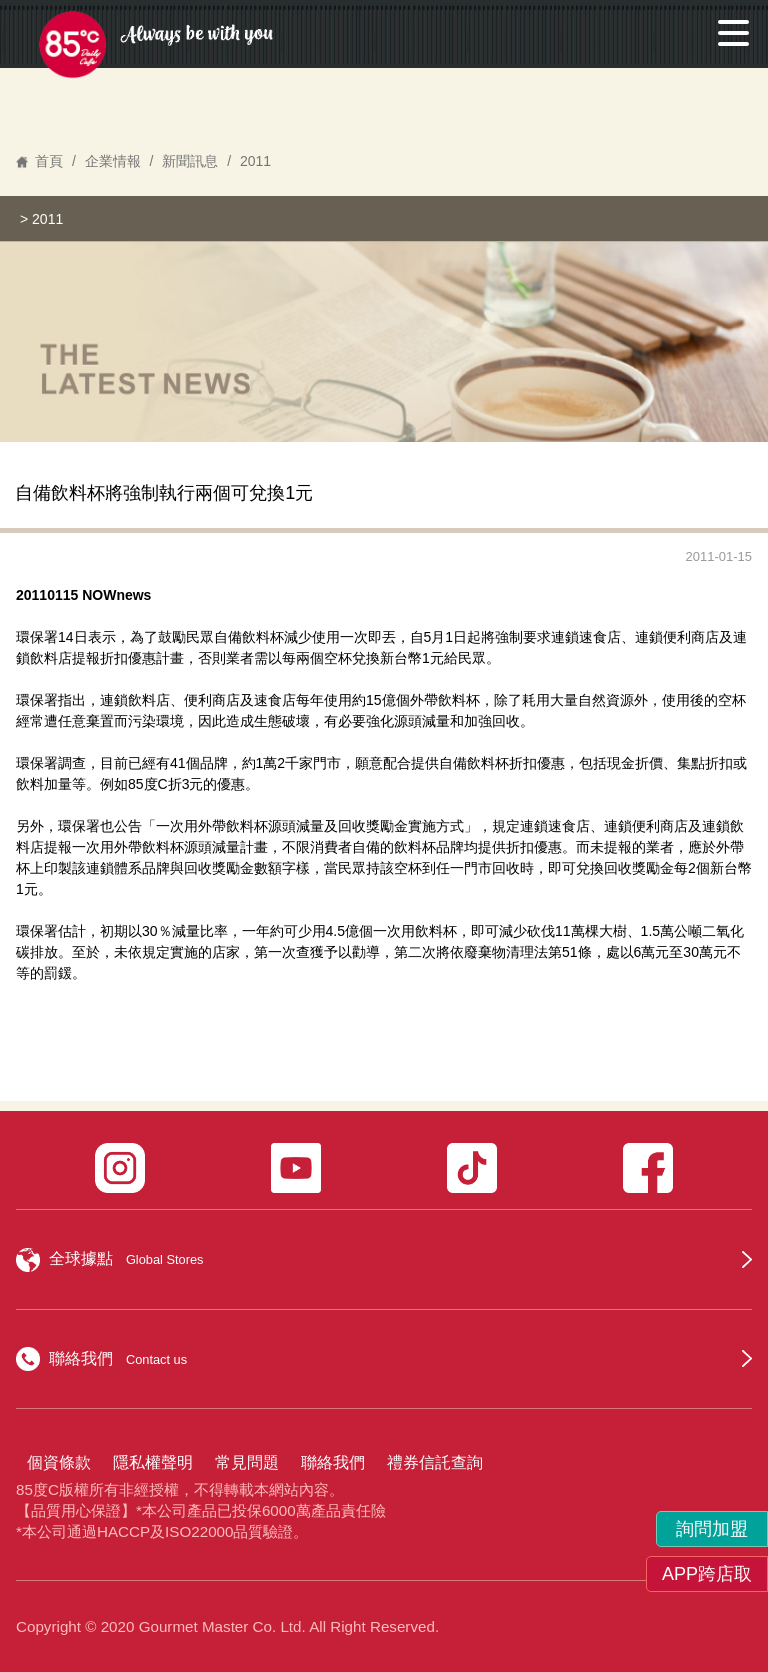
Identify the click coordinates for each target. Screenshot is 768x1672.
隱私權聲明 (153, 1462)
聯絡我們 (333, 1462)
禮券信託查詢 (435, 1462)
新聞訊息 (190, 161)
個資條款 (59, 1462)
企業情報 (113, 161)
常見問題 (247, 1462)
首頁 (49, 161)
